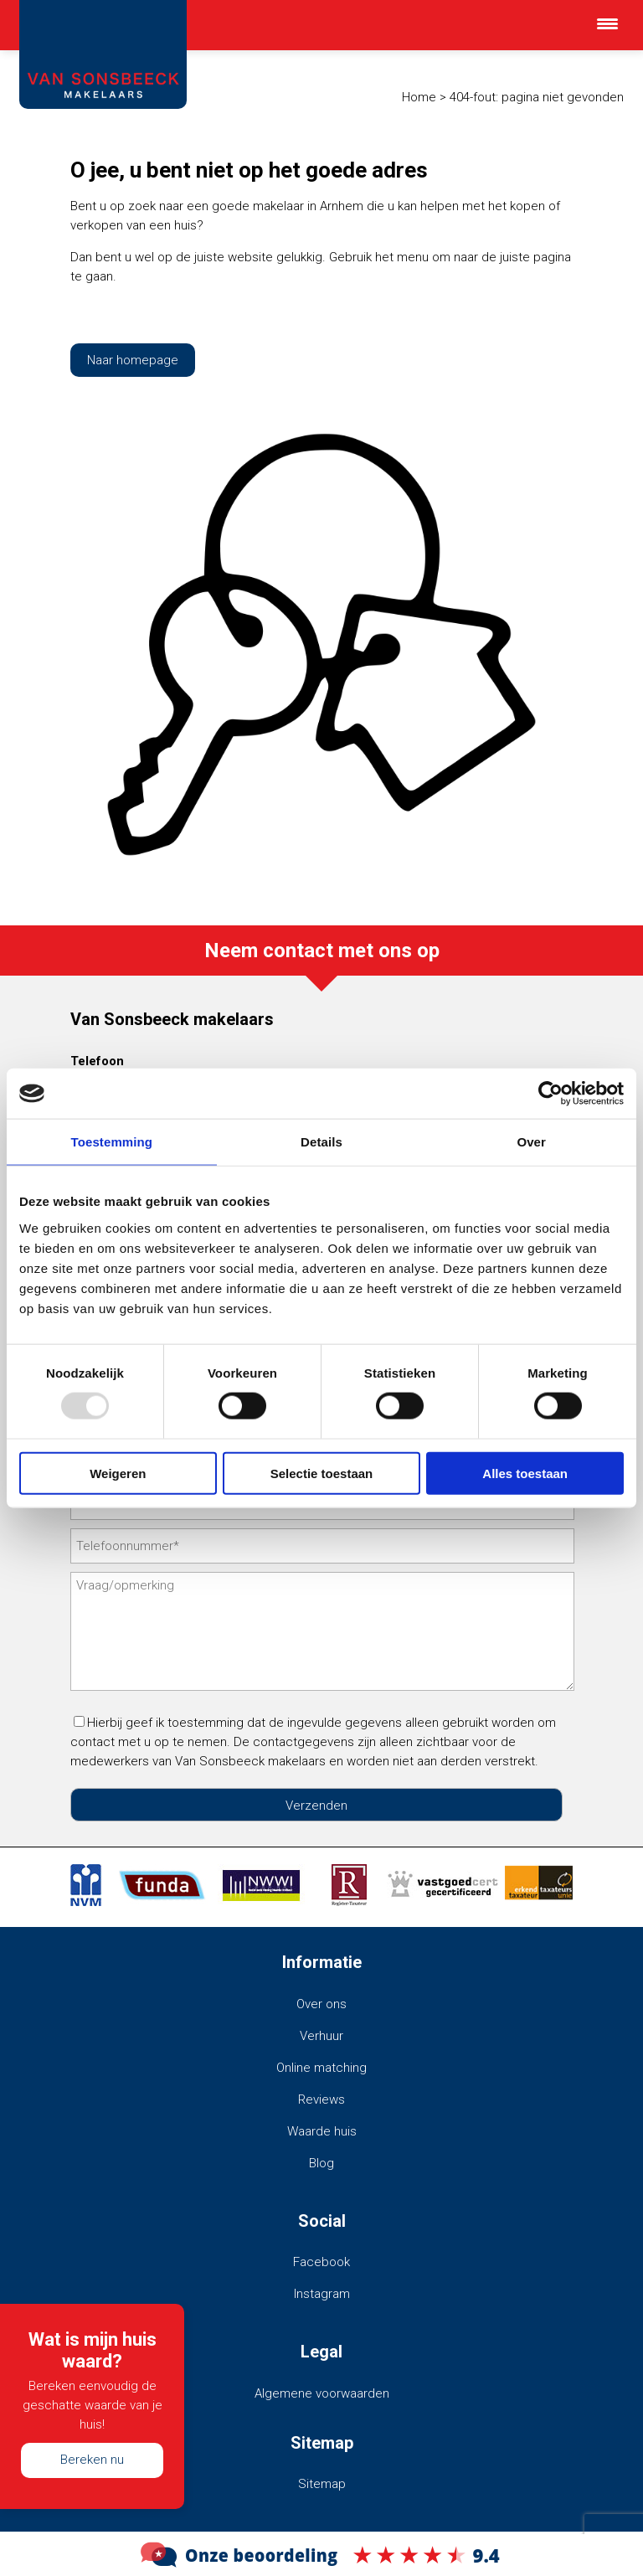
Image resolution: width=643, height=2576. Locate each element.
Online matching (321, 2067)
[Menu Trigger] (607, 23)
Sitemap (322, 2483)
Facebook (321, 2261)
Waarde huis (322, 2131)
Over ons (321, 2004)
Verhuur (321, 2035)
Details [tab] (321, 1142)
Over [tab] (531, 1142)
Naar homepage (132, 360)
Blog (321, 2163)
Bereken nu (92, 2459)
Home (419, 97)
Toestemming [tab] (112, 1142)
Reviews (321, 2099)
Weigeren (118, 1473)
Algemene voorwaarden (322, 2393)
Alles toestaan (525, 1473)
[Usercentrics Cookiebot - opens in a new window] (550, 1093)
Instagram (322, 2293)
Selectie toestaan (321, 1473)
